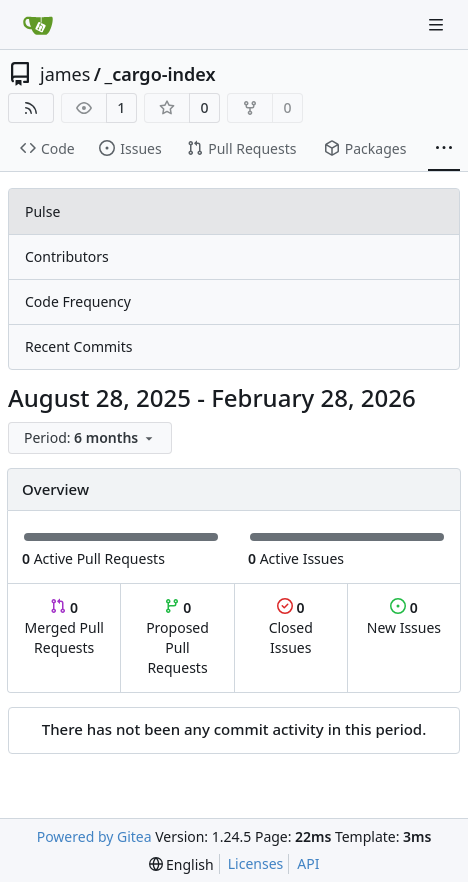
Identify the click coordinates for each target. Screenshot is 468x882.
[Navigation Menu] (438, 24)
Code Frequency (78, 301)
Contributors (67, 256)
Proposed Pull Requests (177, 637)
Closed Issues (291, 627)
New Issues (404, 617)
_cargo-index (160, 74)
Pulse (42, 211)
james (65, 74)
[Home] (38, 25)
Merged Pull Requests (64, 627)
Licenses (256, 863)
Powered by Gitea (94, 836)
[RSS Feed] (31, 108)
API (308, 863)
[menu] (90, 438)
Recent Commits (78, 346)
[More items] (444, 149)
